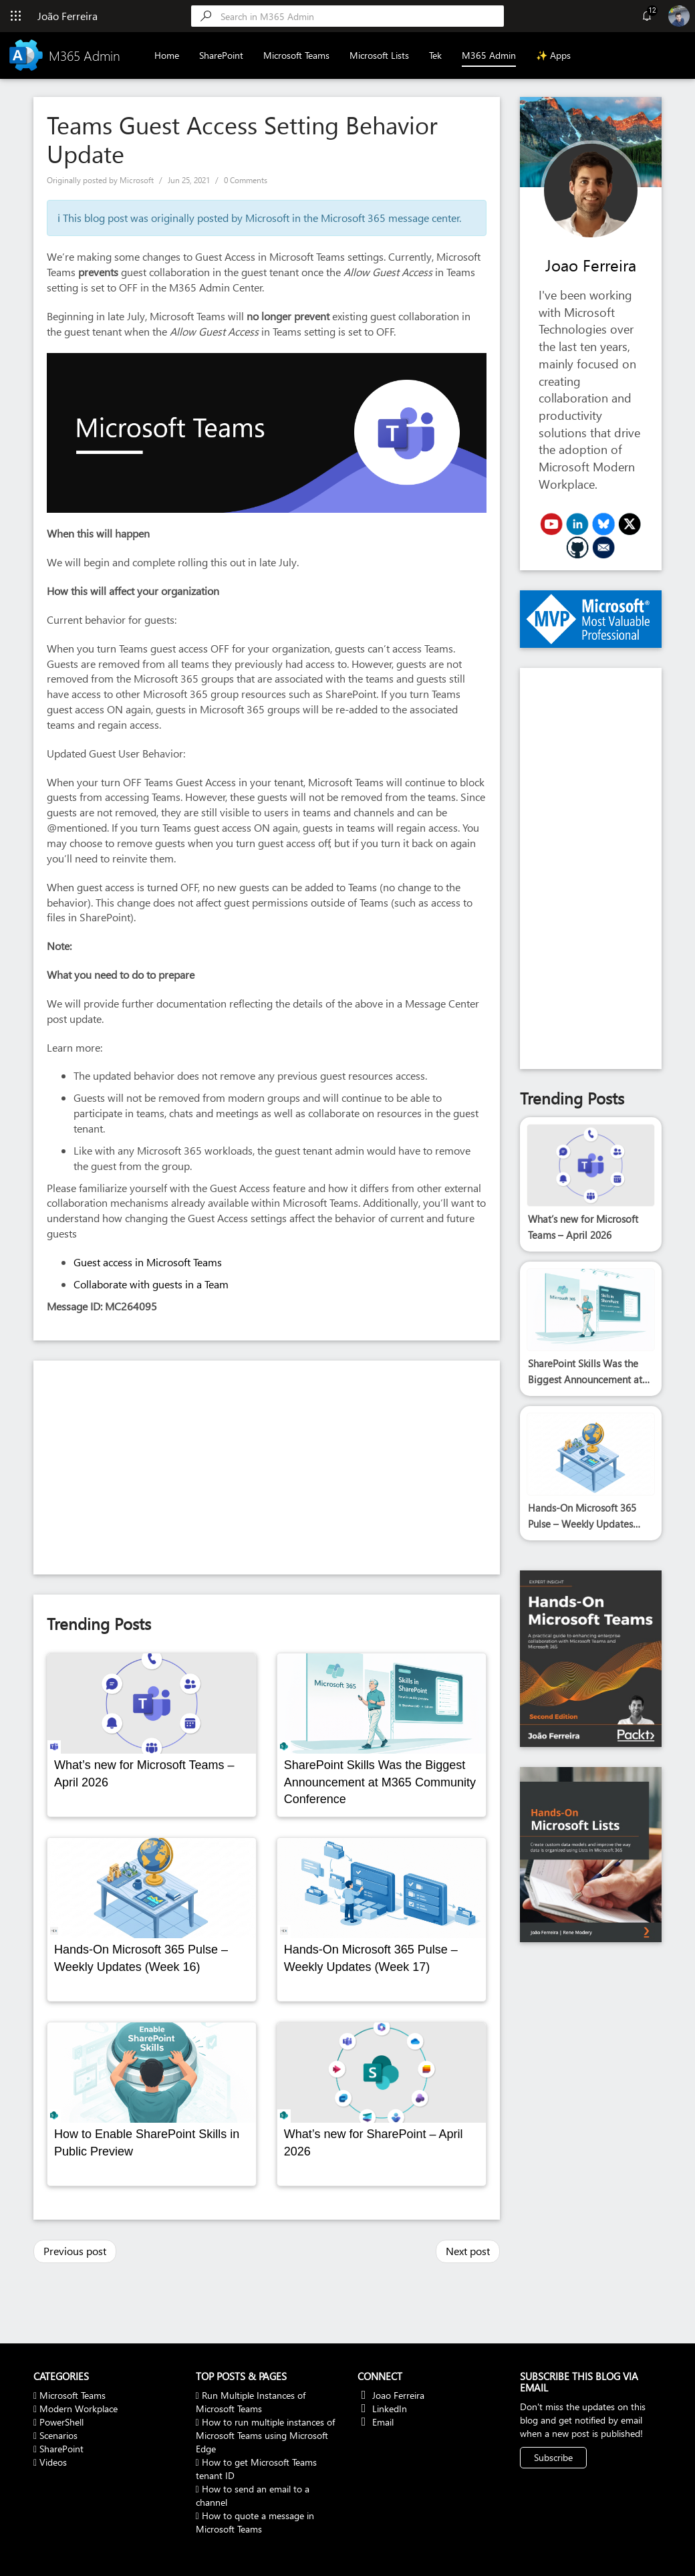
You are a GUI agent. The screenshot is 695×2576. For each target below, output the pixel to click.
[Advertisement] (266, 1467)
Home (167, 55)
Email (376, 2422)
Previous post (74, 2251)
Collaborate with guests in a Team (151, 1284)
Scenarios (55, 2435)
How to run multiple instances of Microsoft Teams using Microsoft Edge (265, 2435)
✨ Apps (554, 55)
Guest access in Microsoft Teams (148, 1262)
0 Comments (245, 180)
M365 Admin (489, 55)
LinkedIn (382, 2408)
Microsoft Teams (297, 55)
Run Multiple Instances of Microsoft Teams (250, 2402)
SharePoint (222, 55)
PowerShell (58, 2422)
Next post (468, 2251)
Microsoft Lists (380, 55)
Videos (50, 2462)
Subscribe (553, 2457)
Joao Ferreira (590, 264)
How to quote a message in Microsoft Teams (255, 2522)
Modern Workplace (75, 2408)
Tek (436, 55)
